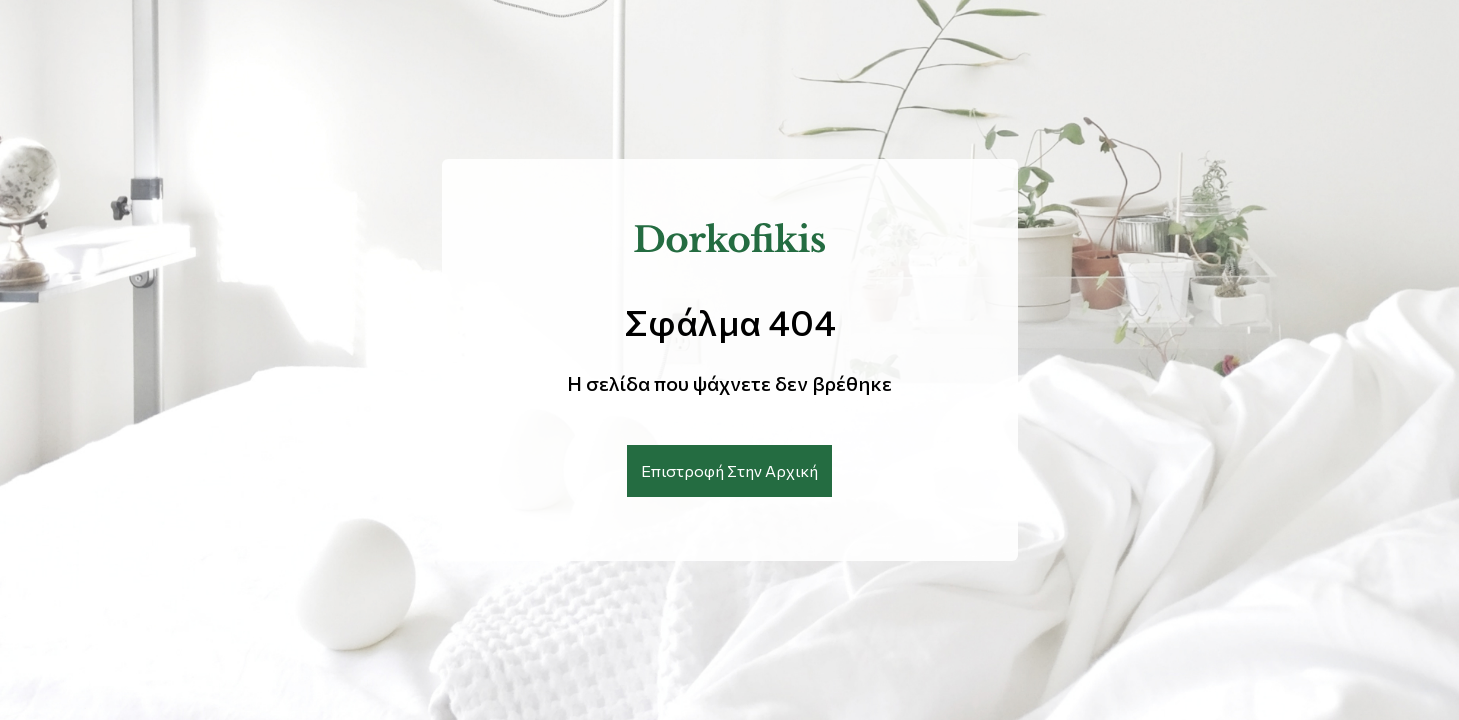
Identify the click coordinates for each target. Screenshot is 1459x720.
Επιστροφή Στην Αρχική (729, 470)
